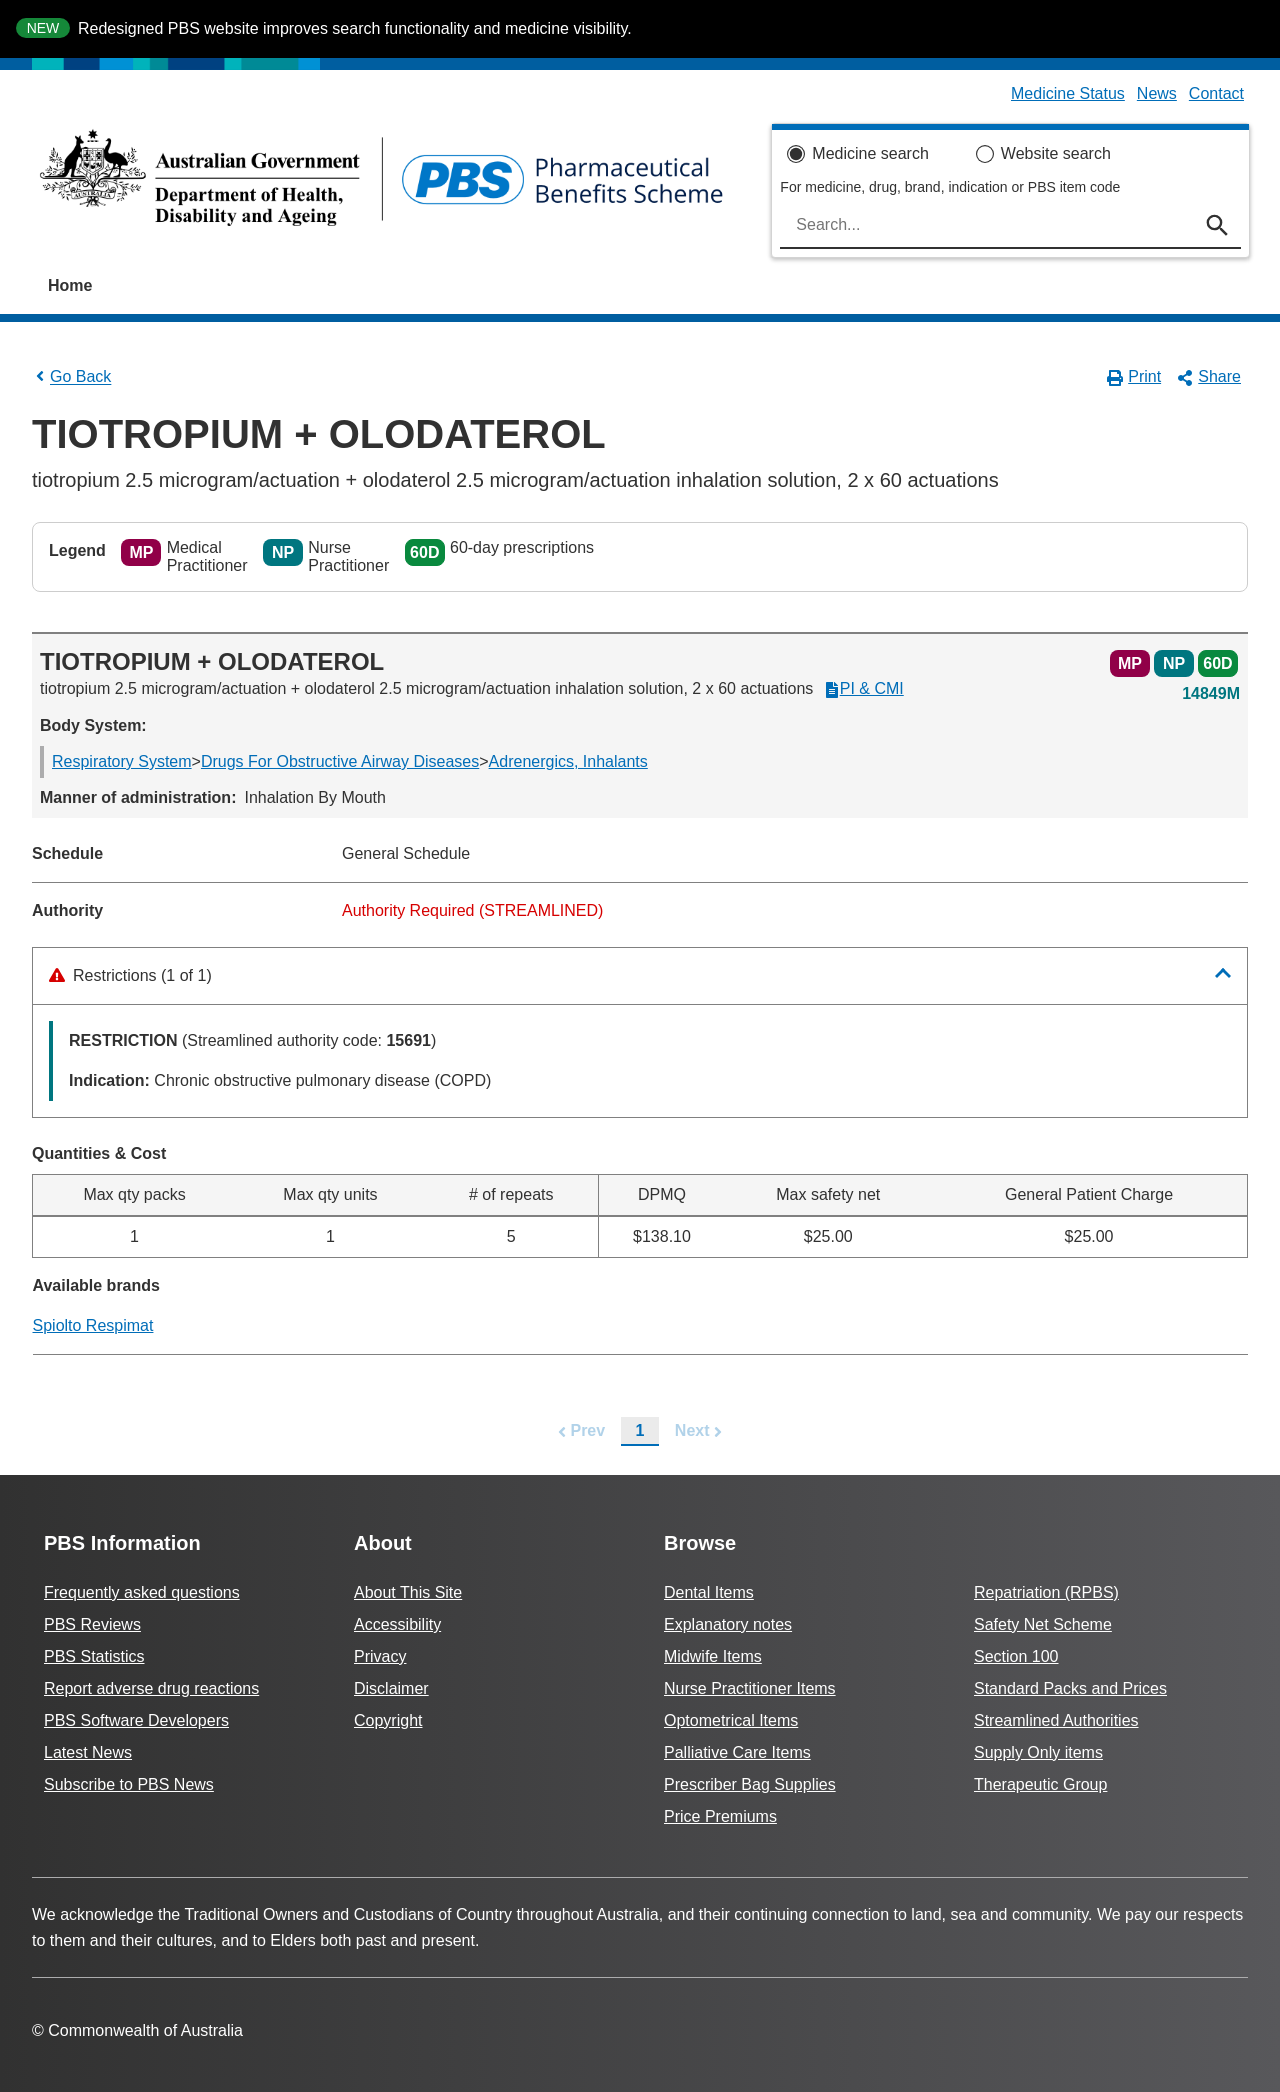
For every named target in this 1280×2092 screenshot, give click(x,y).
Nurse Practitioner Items (750, 1688)
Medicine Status (1068, 93)
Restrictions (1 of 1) (130, 975)
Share (1209, 377)
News (1157, 93)
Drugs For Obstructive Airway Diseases (340, 761)
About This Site (408, 1592)
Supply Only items (1038, 1752)
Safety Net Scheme (1043, 1624)
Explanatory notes (728, 1624)
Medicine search (870, 153)
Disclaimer (391, 1688)
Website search (1056, 153)
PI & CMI (864, 689)
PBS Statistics (94, 1656)
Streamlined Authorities (1056, 1720)
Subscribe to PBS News (129, 1784)
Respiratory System (122, 761)
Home (70, 285)
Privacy (380, 1656)
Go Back (71, 376)
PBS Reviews (92, 1624)
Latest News (88, 1752)
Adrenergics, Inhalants (568, 761)
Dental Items (709, 1592)
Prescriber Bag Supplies (750, 1784)
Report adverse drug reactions (151, 1688)
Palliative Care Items (737, 1752)
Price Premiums (720, 1816)
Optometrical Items (731, 1720)
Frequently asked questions (142, 1592)
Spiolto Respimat (93, 1325)
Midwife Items (713, 1656)
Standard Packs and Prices (1070, 1688)
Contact (1216, 93)
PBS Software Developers (136, 1720)
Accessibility (397, 1624)
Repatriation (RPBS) (1046, 1592)
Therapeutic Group (1040, 1784)
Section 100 (1016, 1656)
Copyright (388, 1720)
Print (1134, 377)
